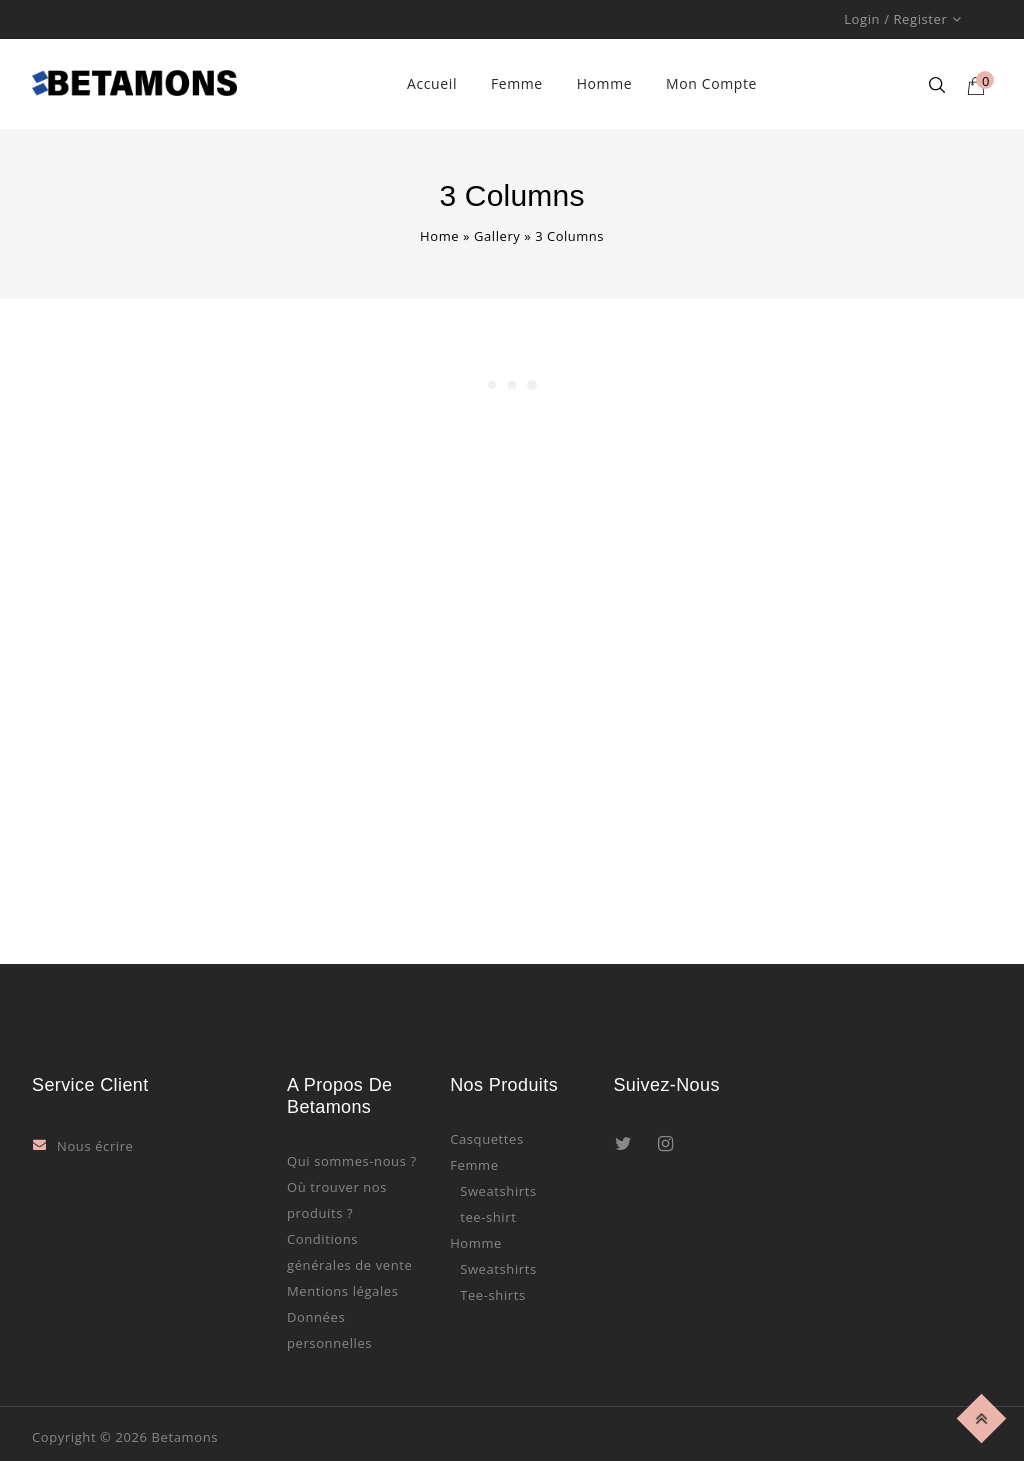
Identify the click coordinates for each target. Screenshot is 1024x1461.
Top (984, 1415)
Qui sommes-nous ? (352, 1161)
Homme (605, 83)
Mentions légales (343, 1291)
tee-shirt (488, 1217)
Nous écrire (95, 1146)
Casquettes (487, 1139)
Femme (517, 83)
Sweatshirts (498, 1191)
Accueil (432, 83)
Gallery (497, 236)
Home (439, 236)
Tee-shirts (493, 1295)
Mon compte (711, 83)
